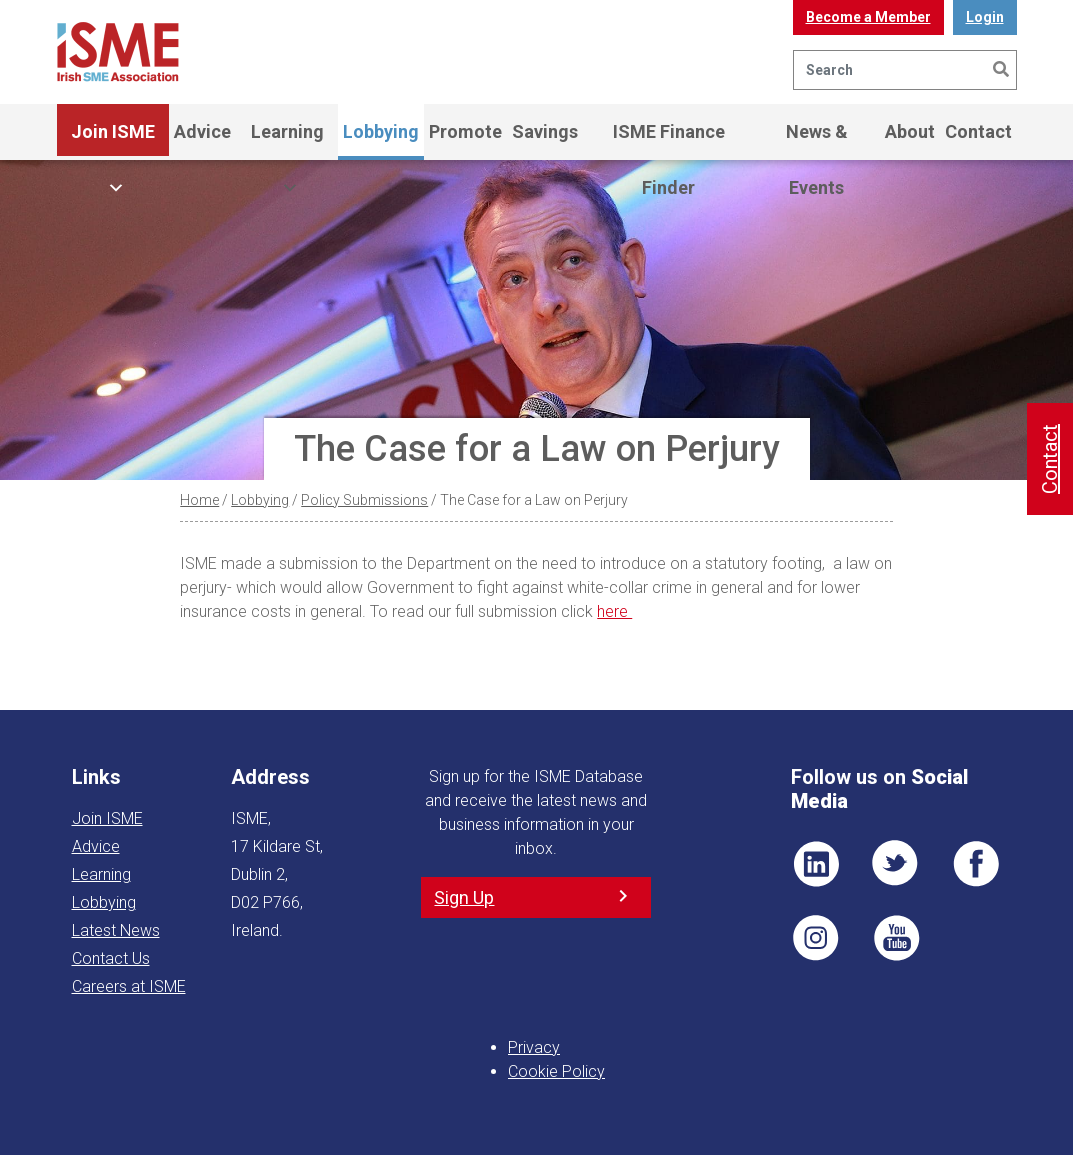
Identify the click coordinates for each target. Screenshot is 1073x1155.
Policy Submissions (364, 500)
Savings (545, 131)
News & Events (817, 140)
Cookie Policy (556, 1071)
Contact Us (111, 958)
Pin (816, 938)
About (910, 131)
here (614, 611)
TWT (896, 864)
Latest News (116, 930)
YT (896, 938)
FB (976, 864)
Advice (202, 131)
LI (816, 864)
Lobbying (381, 131)
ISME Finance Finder (669, 140)
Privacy (534, 1047)
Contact (978, 131)
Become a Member (868, 17)
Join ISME (113, 140)
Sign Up (464, 897)
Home (199, 500)
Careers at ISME (129, 986)
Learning (287, 140)
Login (985, 17)
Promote (465, 131)
